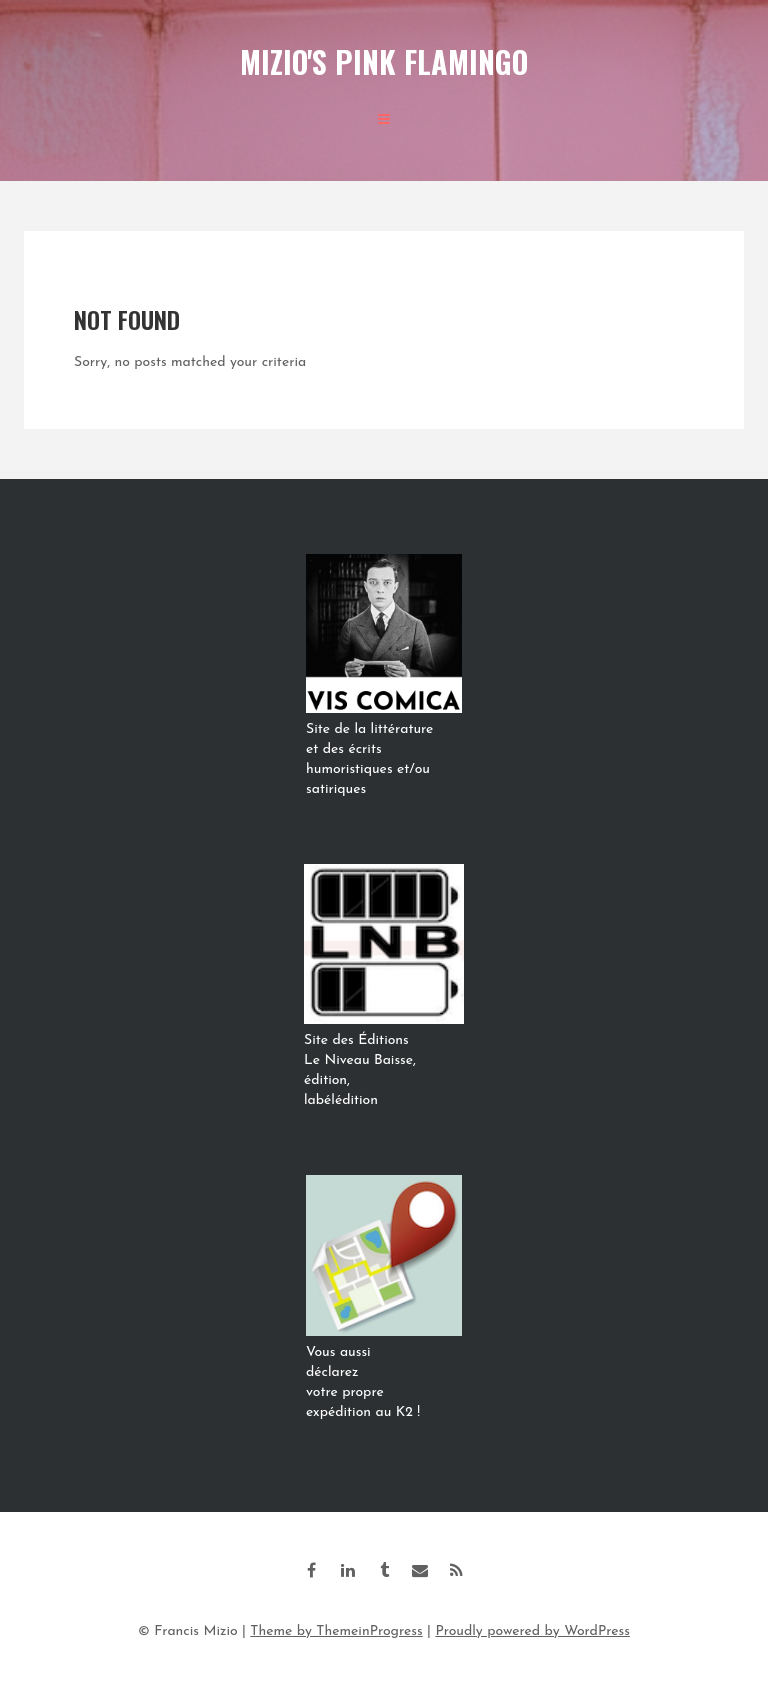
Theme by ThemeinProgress (336, 1631)
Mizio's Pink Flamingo (384, 61)
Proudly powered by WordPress (532, 1631)
